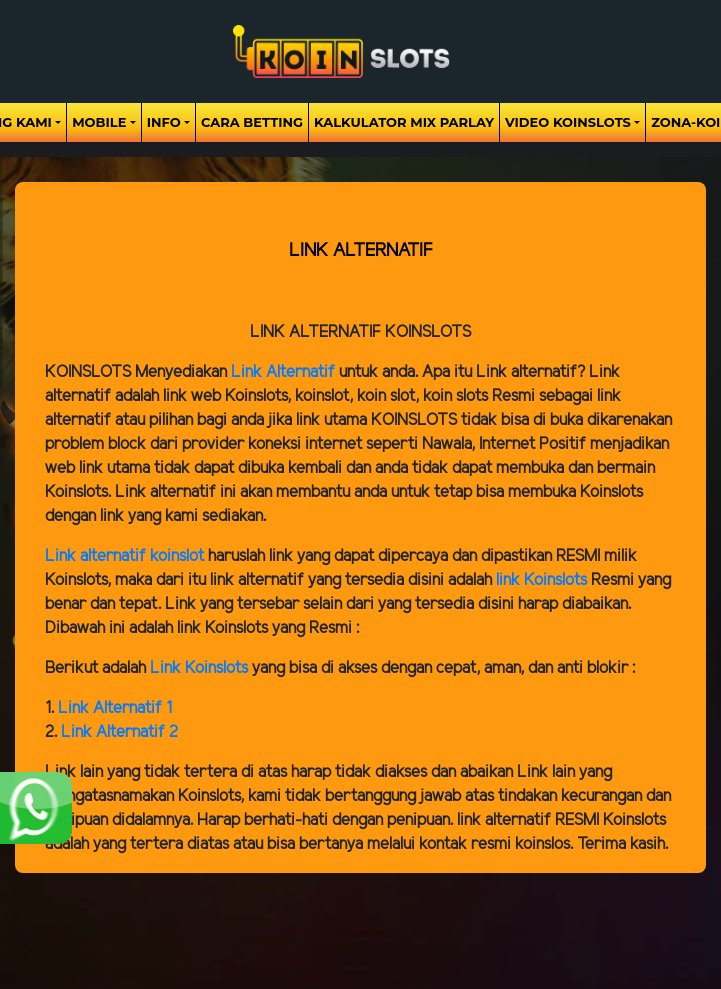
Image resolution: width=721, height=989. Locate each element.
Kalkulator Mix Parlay (404, 122)
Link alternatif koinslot (124, 556)
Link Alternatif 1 (115, 708)
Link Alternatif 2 (119, 732)
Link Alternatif (283, 372)
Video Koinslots (568, 122)
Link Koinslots (199, 668)
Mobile (99, 122)
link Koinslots (541, 580)
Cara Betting (252, 122)
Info (164, 122)
